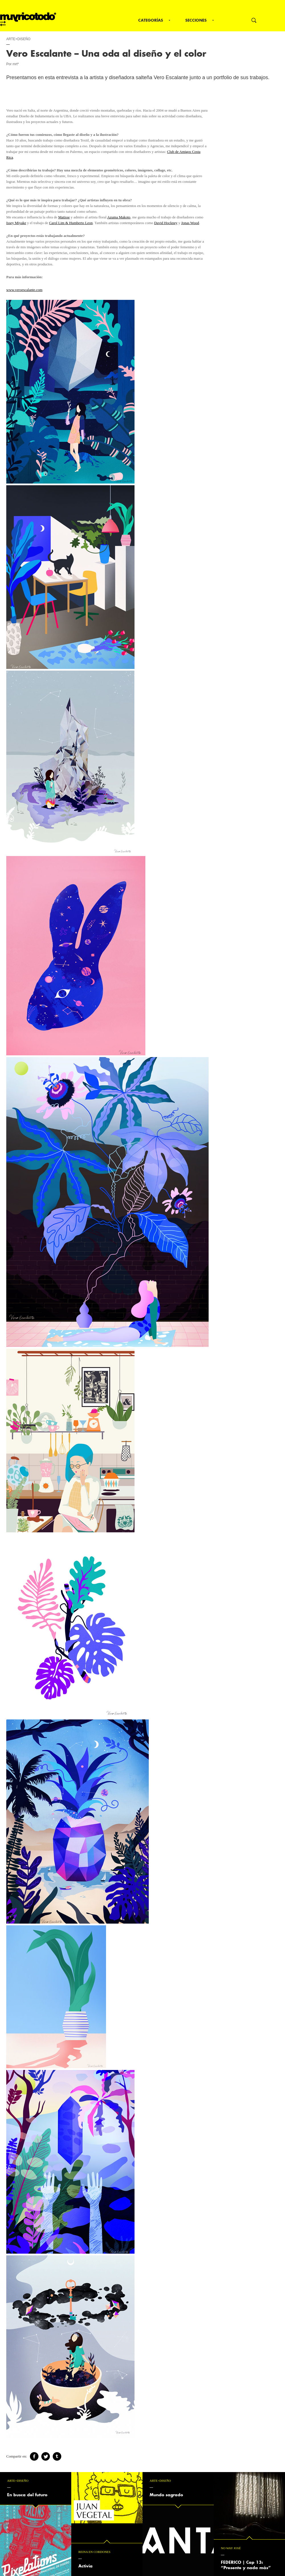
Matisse (64, 217)
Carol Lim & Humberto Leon (71, 223)
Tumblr (57, 2456)
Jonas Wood (190, 223)
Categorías (150, 20)
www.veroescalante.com (24, 290)
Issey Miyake (16, 223)
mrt (28, 19)
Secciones (196, 20)
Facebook (34, 2456)
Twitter (45, 2456)
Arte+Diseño (18, 39)
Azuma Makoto (118, 217)
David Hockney (166, 223)
